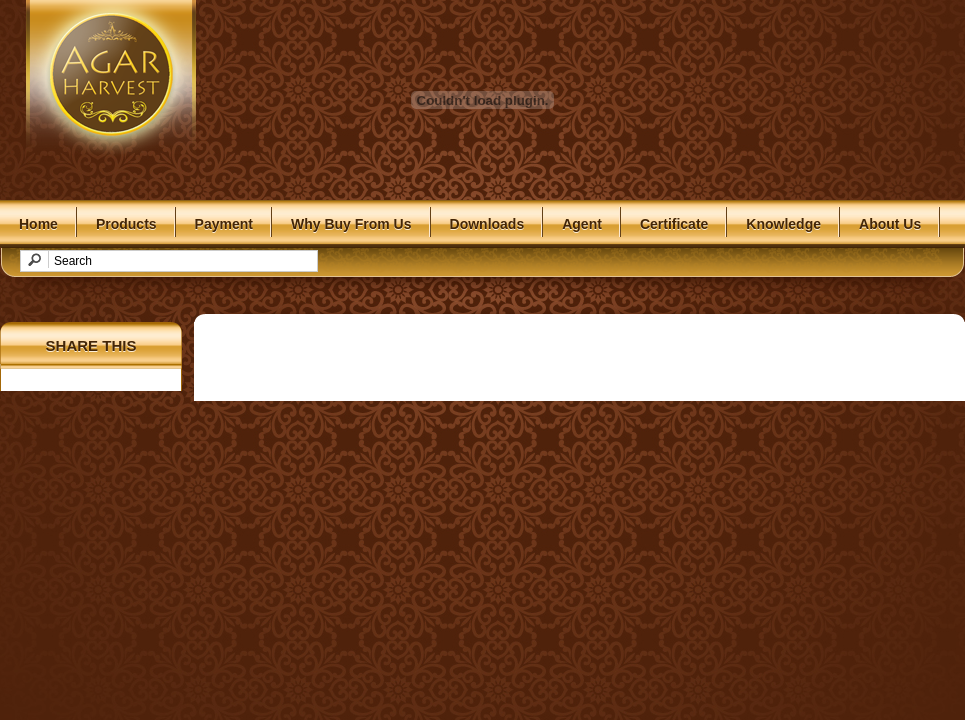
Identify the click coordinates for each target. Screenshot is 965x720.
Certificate (674, 224)
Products (126, 224)
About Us (890, 224)
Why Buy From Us (351, 224)
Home (38, 224)
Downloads (487, 224)
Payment (224, 224)
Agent (582, 224)
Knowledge (783, 224)
